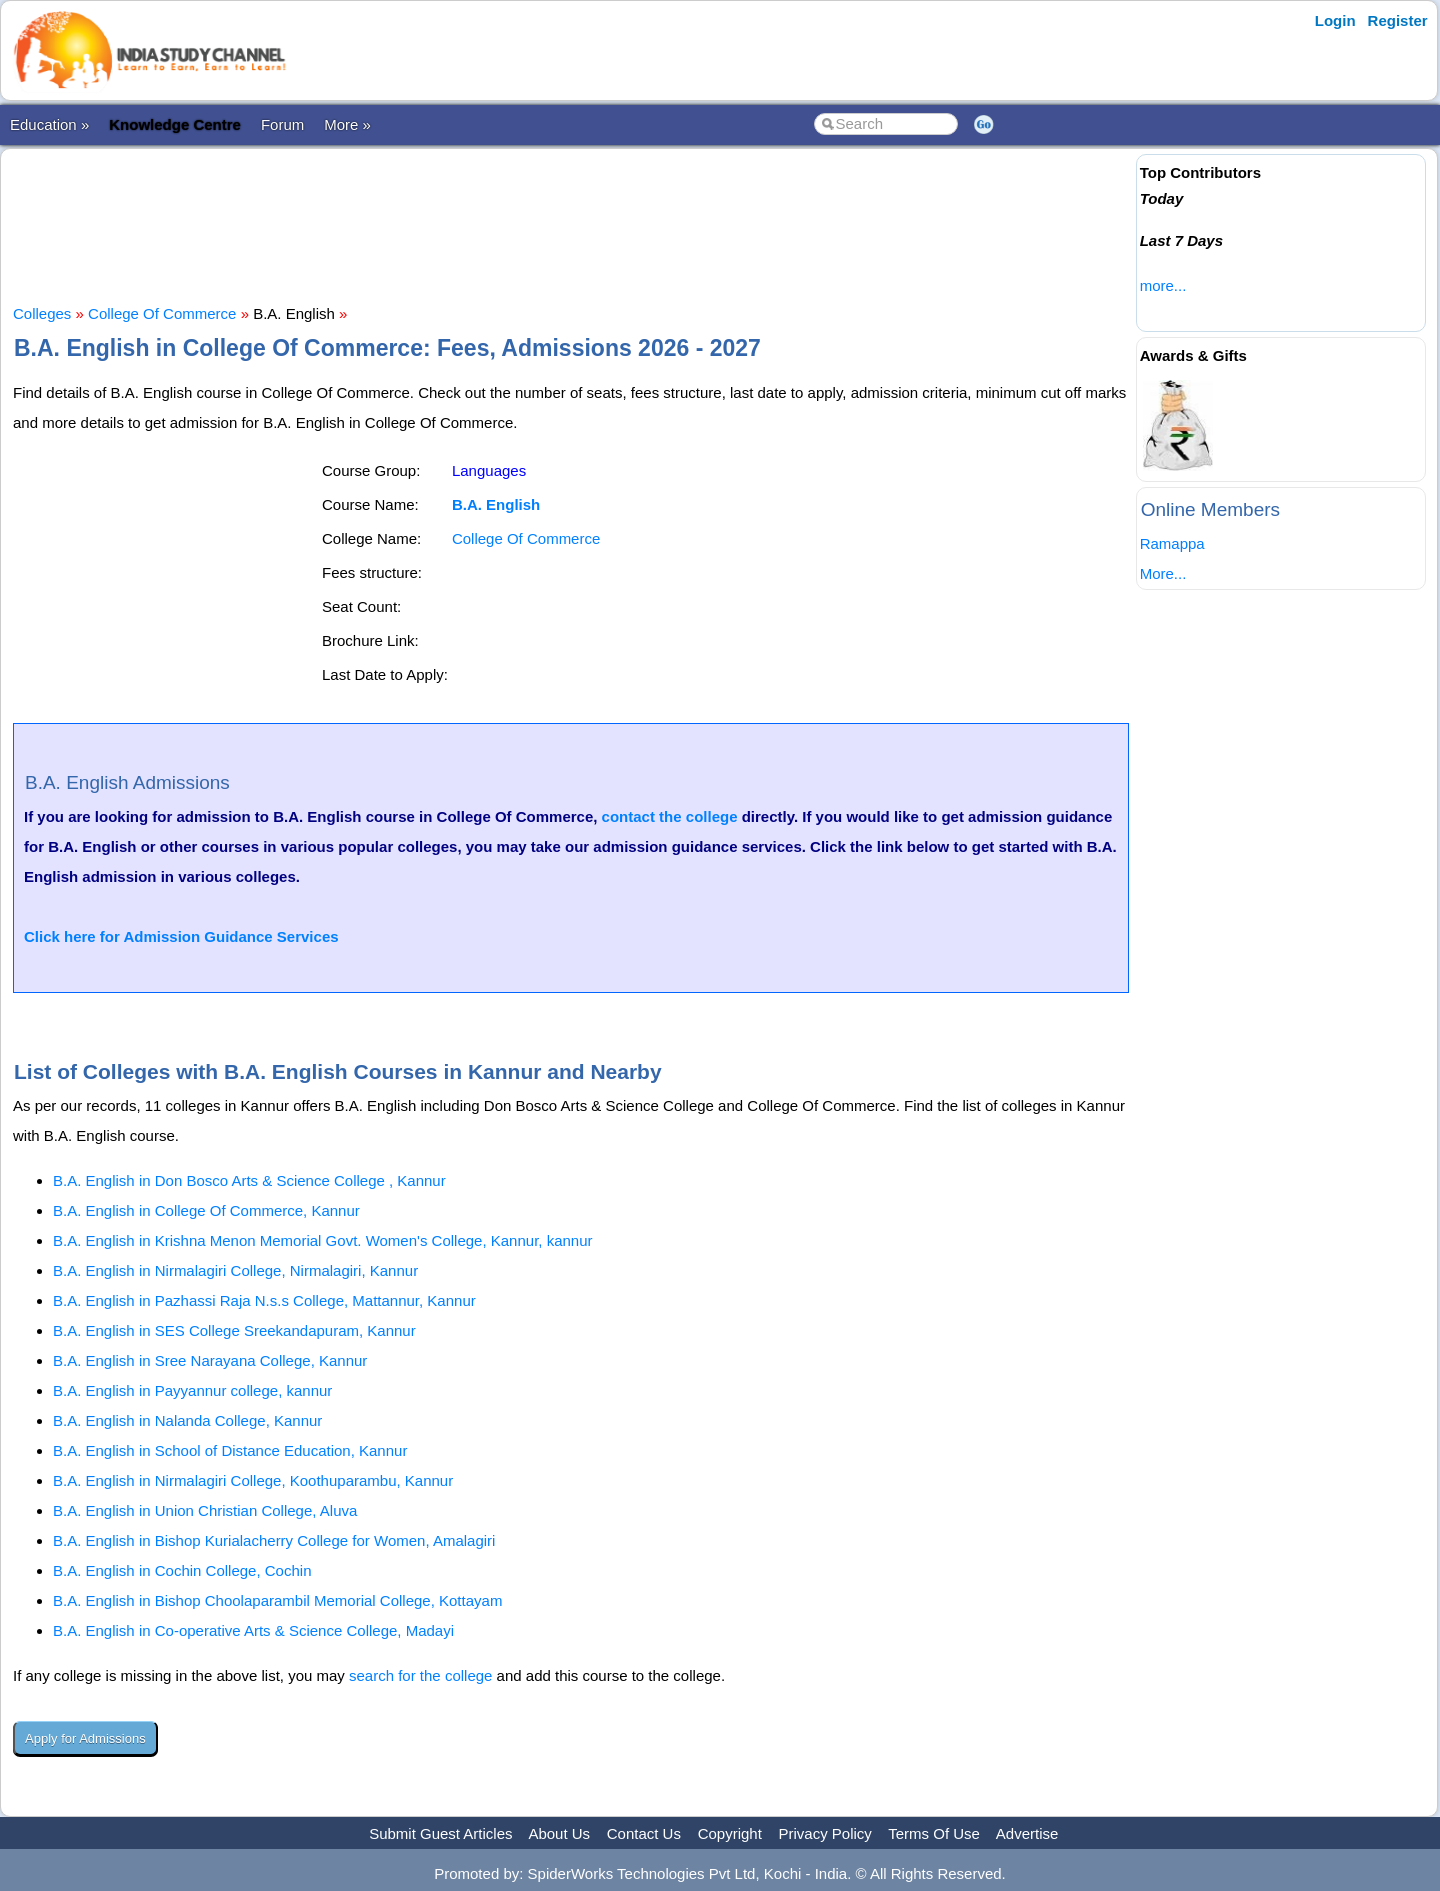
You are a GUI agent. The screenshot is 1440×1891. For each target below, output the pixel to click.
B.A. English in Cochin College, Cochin (182, 1570)
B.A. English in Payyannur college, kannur (192, 1390)
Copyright (730, 1833)
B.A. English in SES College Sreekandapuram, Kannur (234, 1330)
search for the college (420, 1675)
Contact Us (644, 1833)
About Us (559, 1833)
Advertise (1027, 1833)
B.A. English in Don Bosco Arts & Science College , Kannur (249, 1180)
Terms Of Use (934, 1833)
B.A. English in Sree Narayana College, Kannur (210, 1360)
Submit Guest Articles (440, 1833)
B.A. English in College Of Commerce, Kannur (206, 1210)
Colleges (42, 313)
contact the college (670, 816)
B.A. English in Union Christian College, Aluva (205, 1510)
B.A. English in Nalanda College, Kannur (187, 1420)
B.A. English (496, 504)
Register (1398, 20)
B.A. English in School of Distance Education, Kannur (230, 1450)
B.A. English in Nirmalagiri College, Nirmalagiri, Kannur (235, 1270)
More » (347, 124)
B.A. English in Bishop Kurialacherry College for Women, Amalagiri (274, 1540)
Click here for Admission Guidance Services (181, 936)
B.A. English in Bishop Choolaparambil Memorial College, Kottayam (277, 1600)
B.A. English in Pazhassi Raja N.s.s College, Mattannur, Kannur (264, 1300)
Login (1335, 20)
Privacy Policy (825, 1833)
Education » (49, 124)
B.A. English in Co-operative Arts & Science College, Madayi (253, 1630)
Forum (282, 124)
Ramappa (1172, 543)
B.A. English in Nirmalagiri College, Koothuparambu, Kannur (253, 1480)
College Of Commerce (162, 313)
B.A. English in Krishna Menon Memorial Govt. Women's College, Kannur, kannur (323, 1240)
